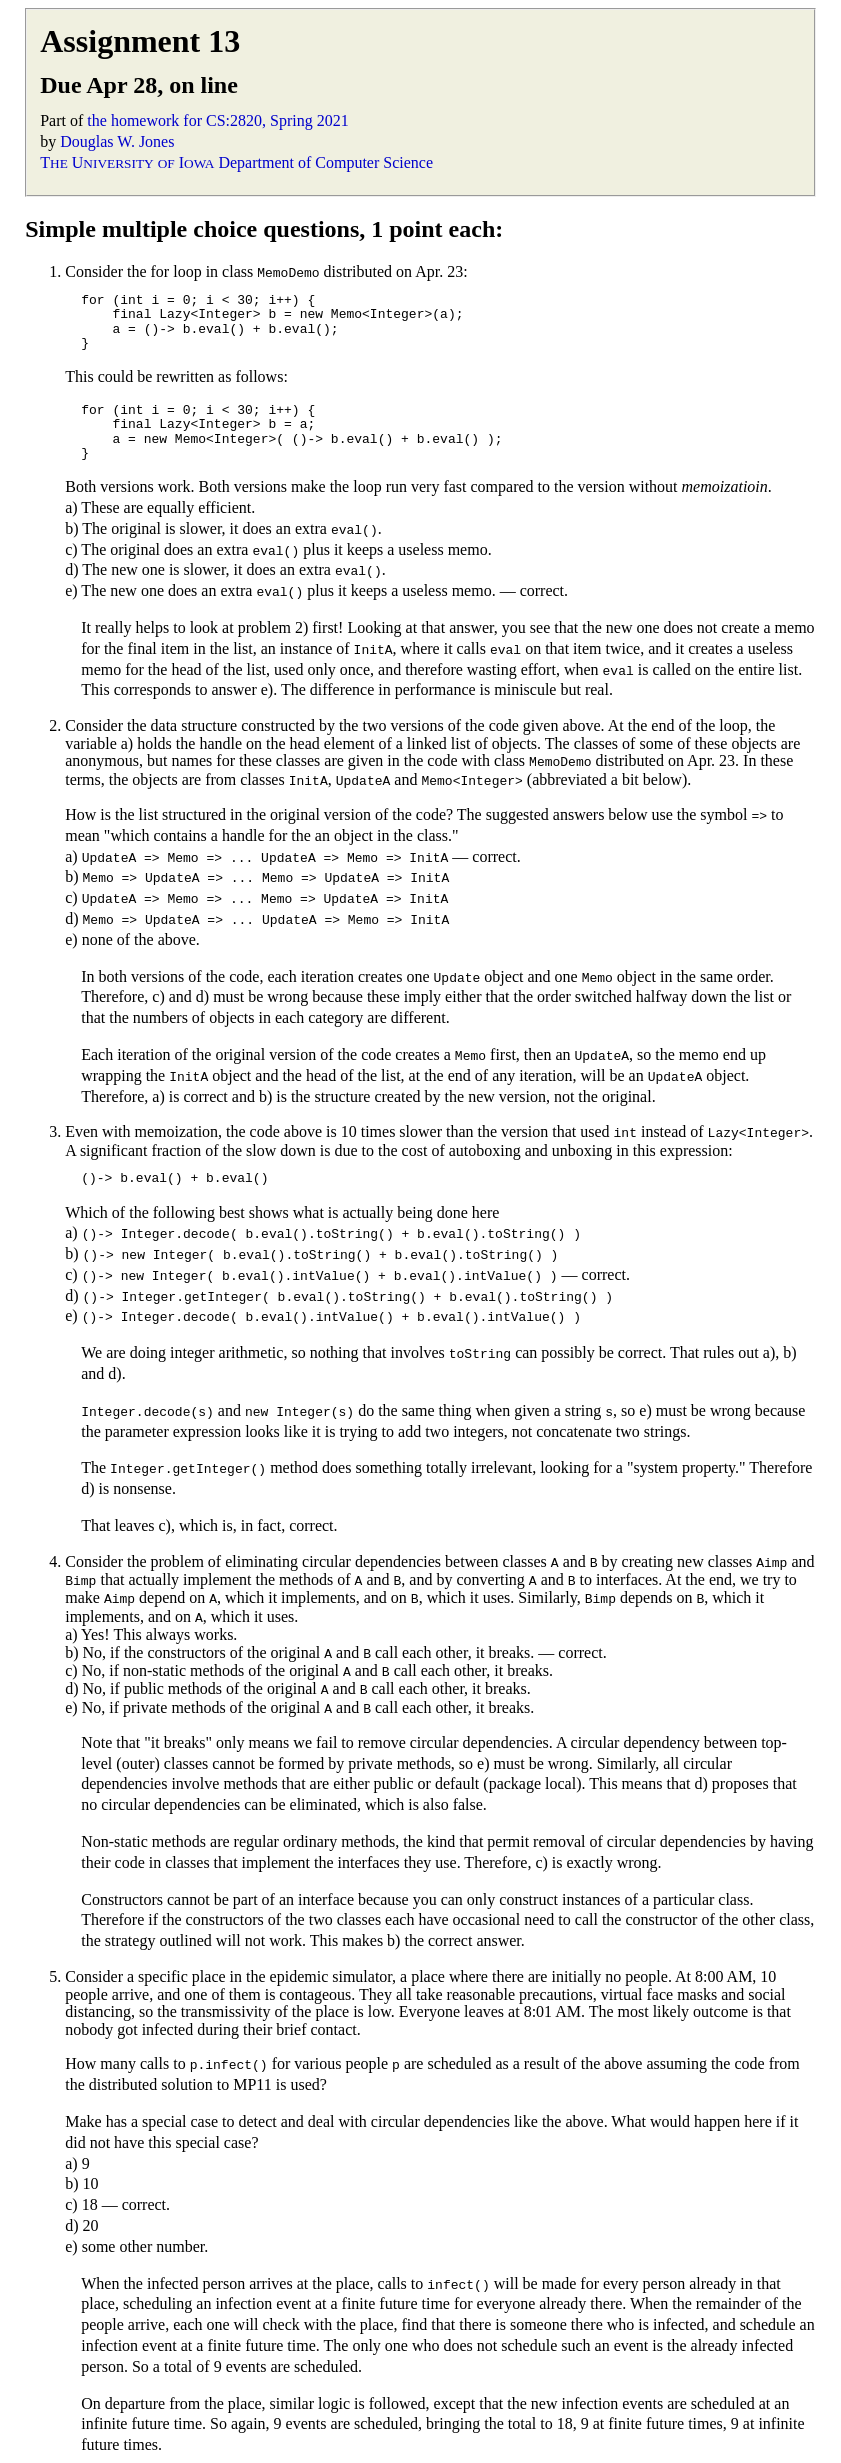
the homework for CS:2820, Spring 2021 (217, 120)
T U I (127, 162)
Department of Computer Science (325, 162)
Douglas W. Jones (117, 141)
